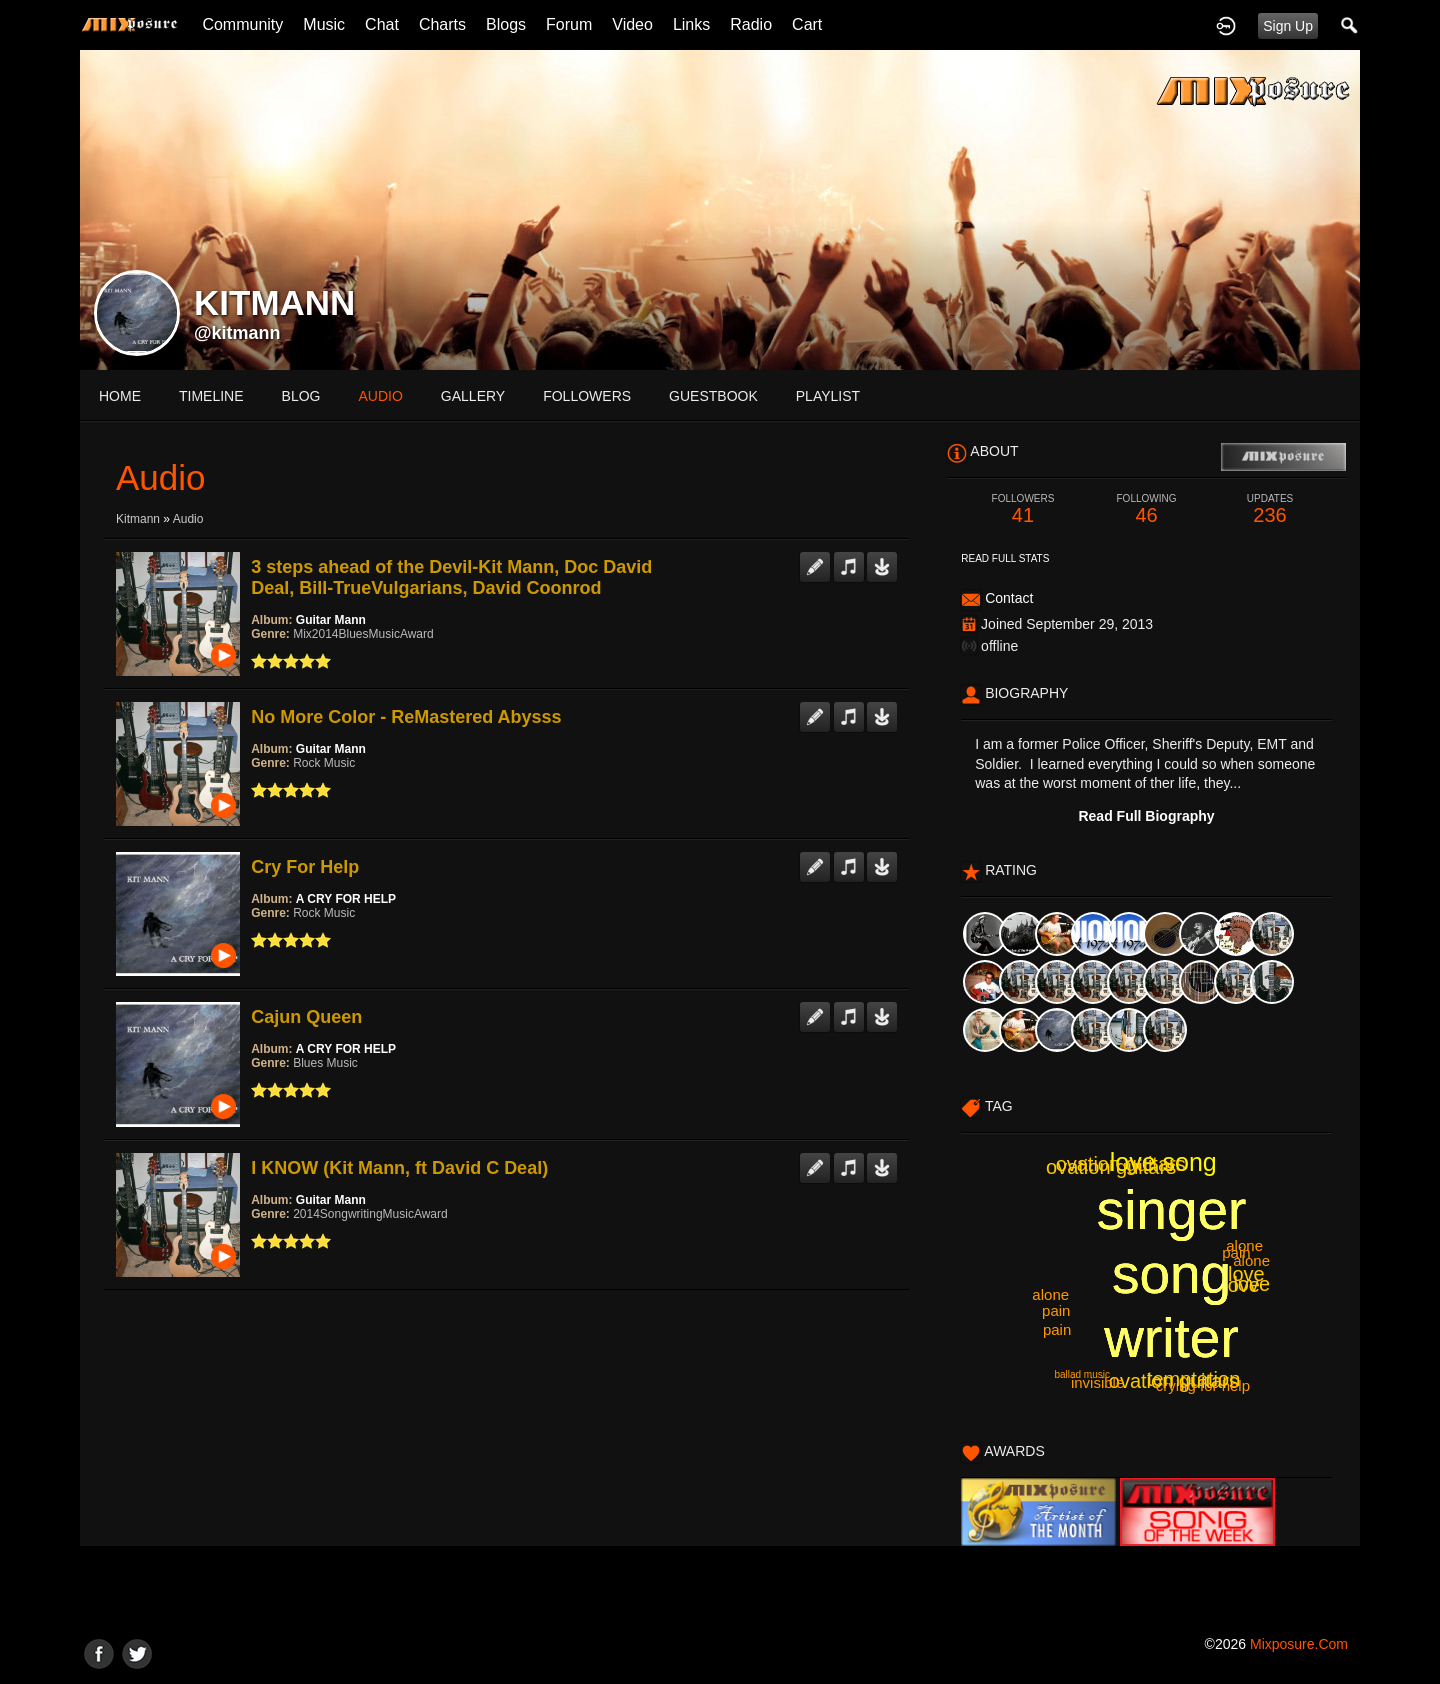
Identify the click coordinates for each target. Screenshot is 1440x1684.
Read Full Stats (1005, 558)
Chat (382, 24)
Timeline (211, 396)
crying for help (1203, 1385)
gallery (473, 396)
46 (1147, 509)
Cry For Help (305, 867)
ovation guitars (1121, 1164)
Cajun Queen (306, 1017)
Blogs (506, 24)
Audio (188, 519)
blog (301, 396)
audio (380, 396)
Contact (1009, 598)
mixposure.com (1299, 1644)
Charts (442, 24)
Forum (569, 24)
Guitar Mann (331, 620)
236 (1270, 509)
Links (691, 24)
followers (587, 396)
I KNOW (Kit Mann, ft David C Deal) (399, 1168)
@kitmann (237, 333)
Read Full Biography (1146, 816)
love (1241, 1285)
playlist (828, 396)
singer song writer (1172, 1274)
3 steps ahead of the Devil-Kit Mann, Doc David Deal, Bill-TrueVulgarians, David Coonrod (451, 577)
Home (120, 396)
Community (242, 24)
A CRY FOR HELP (346, 899)
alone (1050, 1294)
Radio (751, 24)
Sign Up (1288, 26)
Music (324, 24)
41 (1023, 509)
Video (632, 24)
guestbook (713, 396)
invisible (1097, 1382)
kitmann (138, 519)
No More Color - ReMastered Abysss (406, 717)
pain (1057, 1329)
